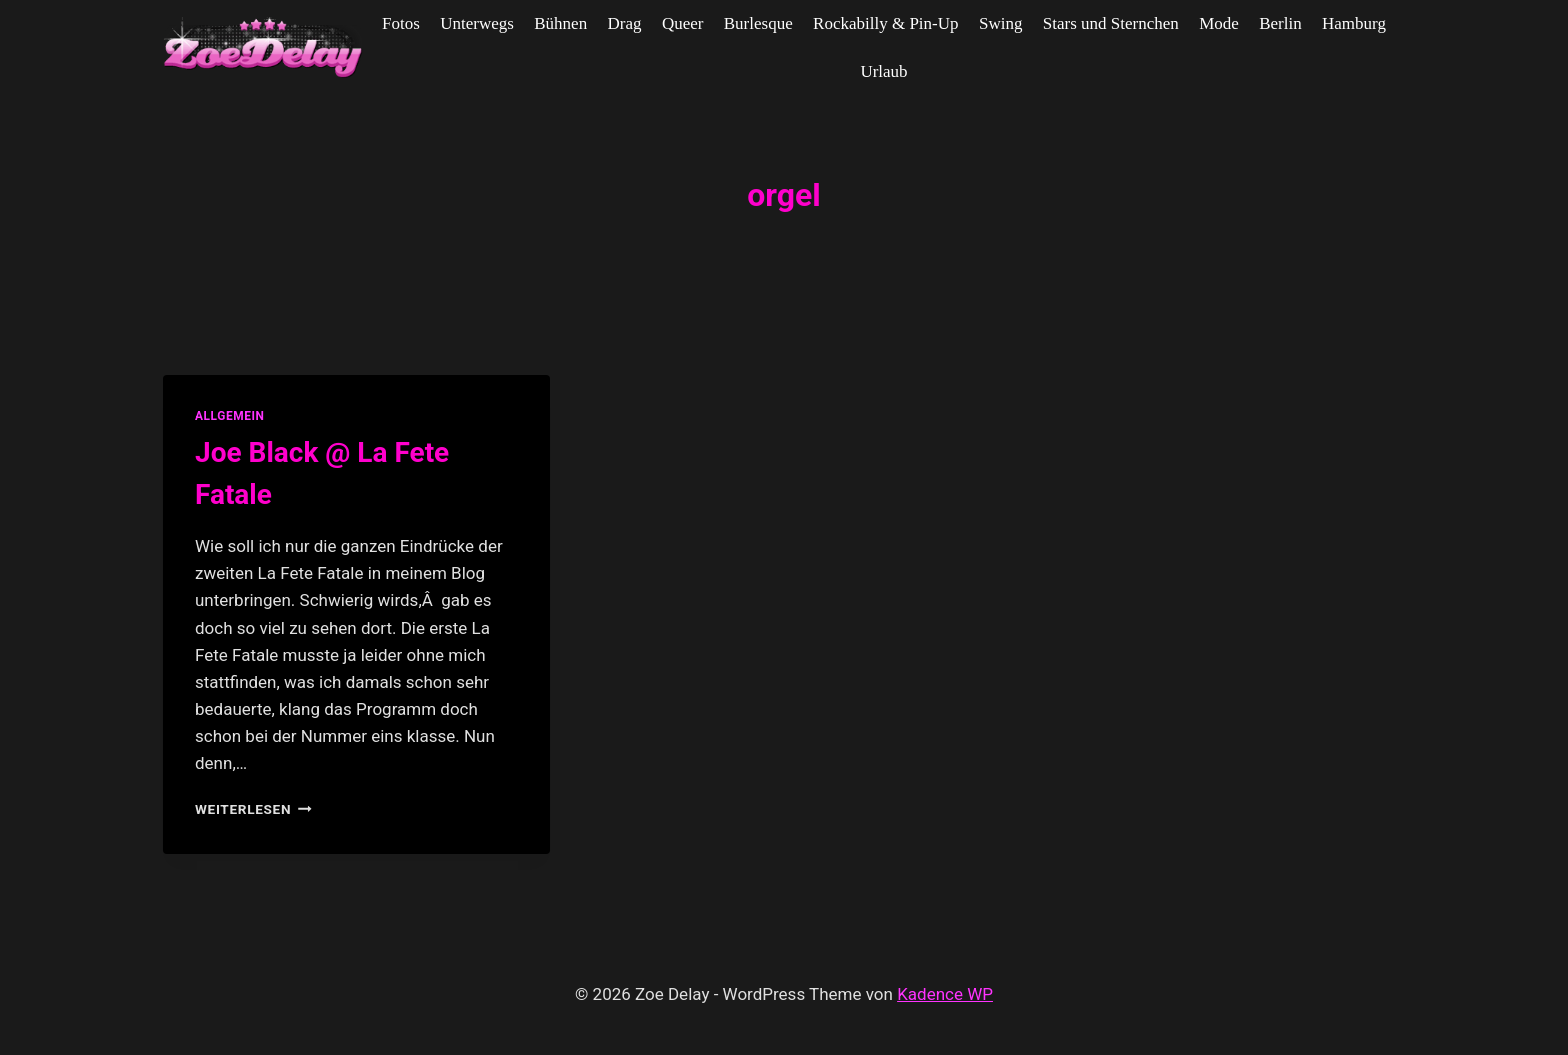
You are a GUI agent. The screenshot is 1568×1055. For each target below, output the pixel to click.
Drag (625, 23)
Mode (1219, 23)
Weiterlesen (253, 809)
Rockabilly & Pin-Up (885, 23)
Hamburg (1354, 23)
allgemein (230, 416)
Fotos (401, 23)
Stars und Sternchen (1111, 23)
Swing (1000, 23)
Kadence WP (945, 994)
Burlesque (758, 23)
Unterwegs (477, 23)
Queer (683, 23)
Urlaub (883, 71)
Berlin (1280, 23)
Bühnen (560, 23)
